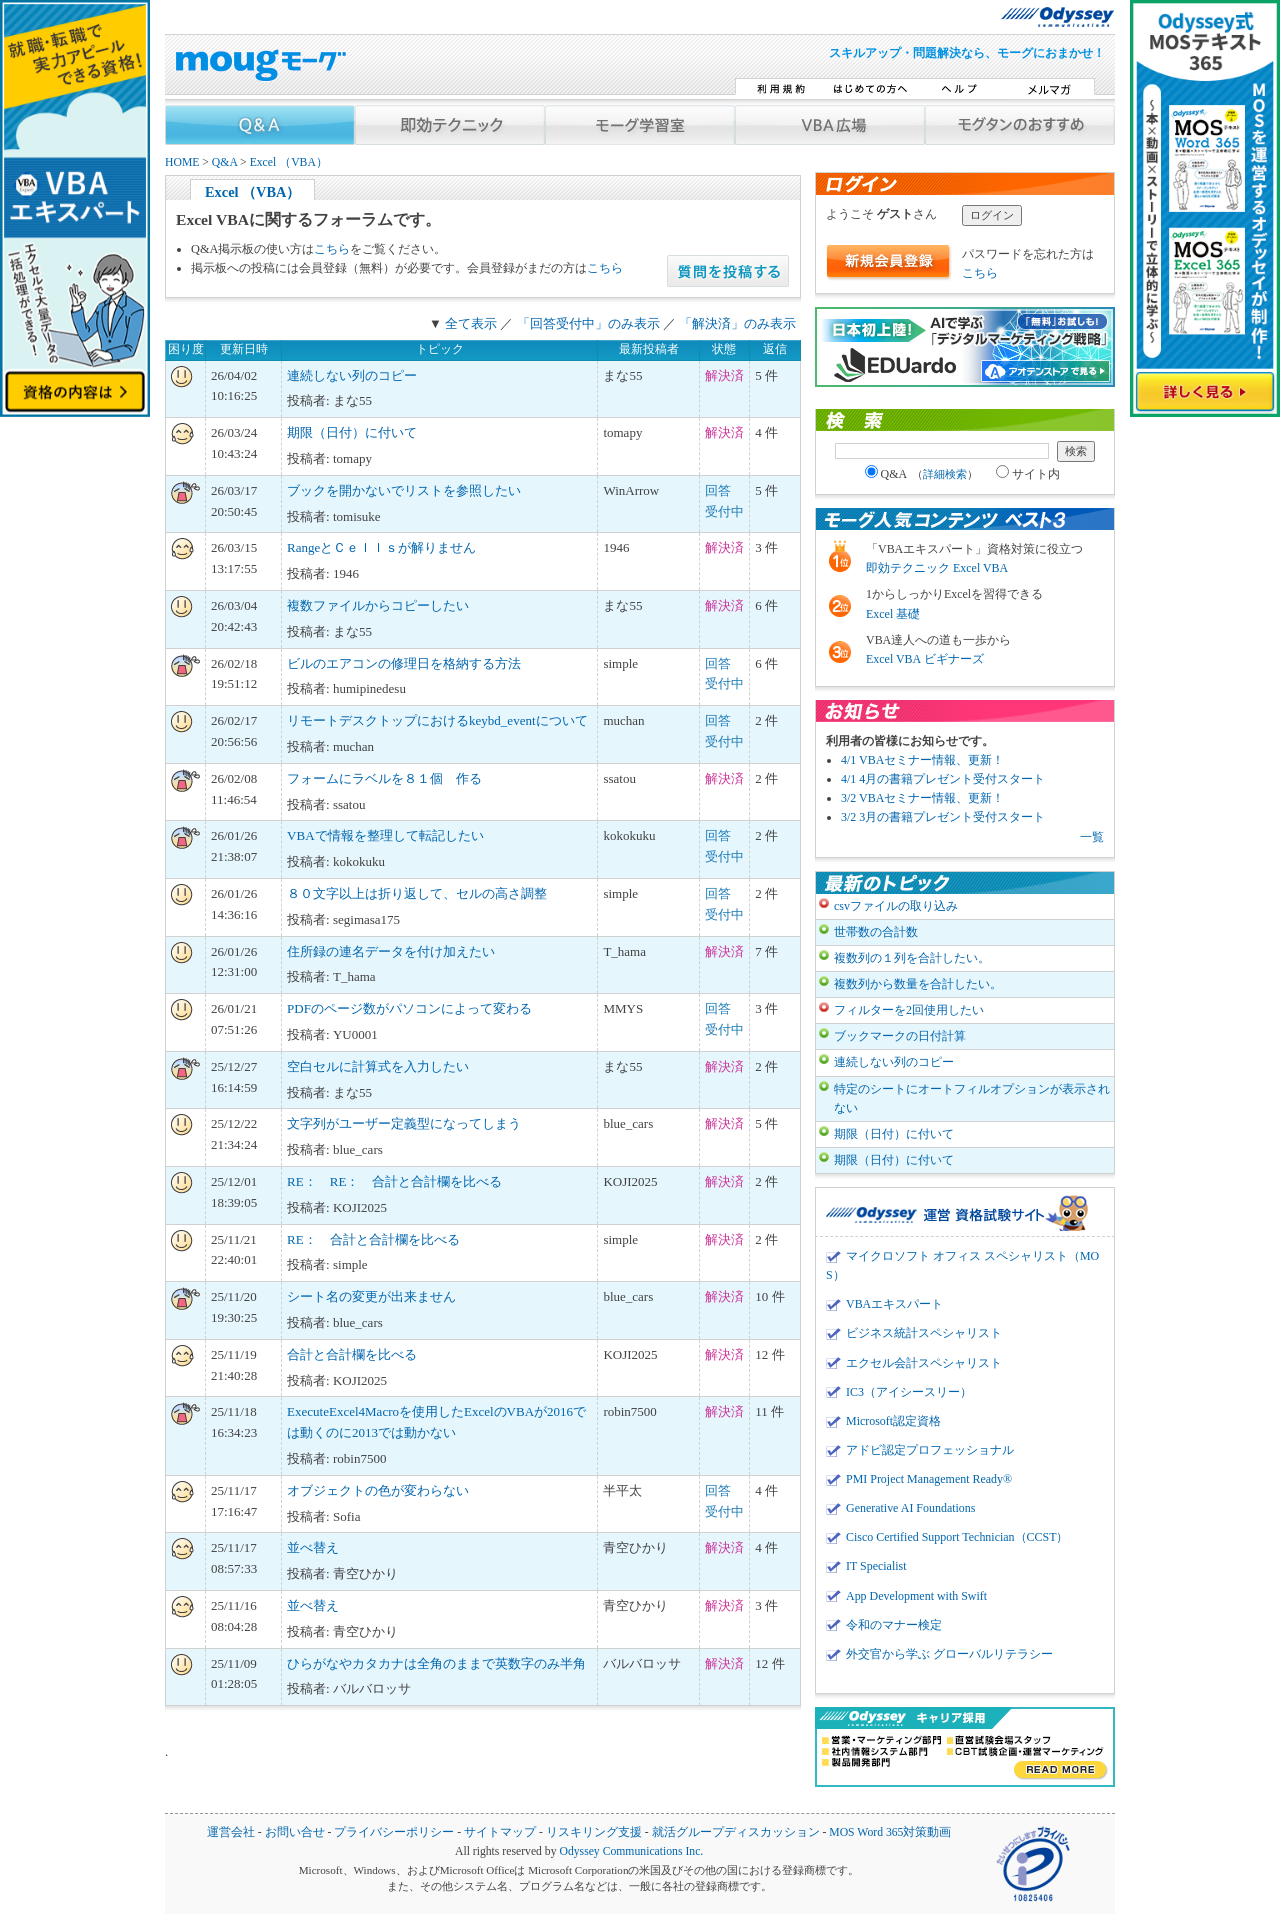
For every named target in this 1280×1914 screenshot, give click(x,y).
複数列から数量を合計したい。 (918, 984)
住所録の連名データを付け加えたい (391, 951)
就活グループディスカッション (736, 1832)
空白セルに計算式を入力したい (378, 1066)
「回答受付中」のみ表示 (588, 323)
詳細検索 (945, 474)
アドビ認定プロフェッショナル (930, 1450)
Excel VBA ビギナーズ (925, 659)
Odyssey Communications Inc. (631, 1851)
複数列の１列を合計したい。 (912, 958)
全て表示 (471, 323)
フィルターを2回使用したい (909, 1010)
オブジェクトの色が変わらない (378, 1490)
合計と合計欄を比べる (352, 1354)
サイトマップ (500, 1832)
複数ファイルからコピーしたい (378, 605)
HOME (182, 162)
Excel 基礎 (893, 614)
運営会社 (231, 1832)
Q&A (224, 162)
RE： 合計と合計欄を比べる (373, 1239)
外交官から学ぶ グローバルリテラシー (949, 1654)
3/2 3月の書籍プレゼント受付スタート (943, 817)
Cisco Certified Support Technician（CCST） (957, 1537)
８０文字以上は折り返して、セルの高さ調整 (417, 893)
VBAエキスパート (894, 1304)
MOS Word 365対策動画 (890, 1832)
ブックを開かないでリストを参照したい (404, 490)
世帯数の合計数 (876, 932)
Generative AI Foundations (910, 1508)
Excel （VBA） (289, 162)
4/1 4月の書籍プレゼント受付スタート (943, 779)
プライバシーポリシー (394, 1832)
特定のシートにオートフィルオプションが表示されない (972, 1098)
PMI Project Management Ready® (929, 1479)
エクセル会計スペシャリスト (924, 1363)
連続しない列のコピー (352, 375)
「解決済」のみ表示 (737, 323)
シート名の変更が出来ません (371, 1296)
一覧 (1092, 837)
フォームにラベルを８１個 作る (384, 778)
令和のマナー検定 (894, 1625)
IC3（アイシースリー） (909, 1392)
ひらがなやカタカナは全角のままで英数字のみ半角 (436, 1663)
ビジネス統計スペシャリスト (924, 1333)
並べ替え (313, 1547)
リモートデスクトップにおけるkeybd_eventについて (437, 720)
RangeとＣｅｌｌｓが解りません (381, 547)
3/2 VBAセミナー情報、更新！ (922, 798)
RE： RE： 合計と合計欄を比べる (394, 1181)
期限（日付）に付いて (352, 432)
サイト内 (1028, 474)
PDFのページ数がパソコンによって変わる (409, 1008)
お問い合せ (295, 1832)
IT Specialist (876, 1566)
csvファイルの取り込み (896, 906)
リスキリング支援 (594, 1832)
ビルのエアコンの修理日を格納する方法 (404, 663)
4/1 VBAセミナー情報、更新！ (922, 760)
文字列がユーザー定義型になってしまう (404, 1123)
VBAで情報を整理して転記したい (385, 835)
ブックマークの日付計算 (900, 1036)
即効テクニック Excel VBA (937, 568)
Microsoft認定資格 (893, 1421)
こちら (332, 249)
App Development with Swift (916, 1596)
